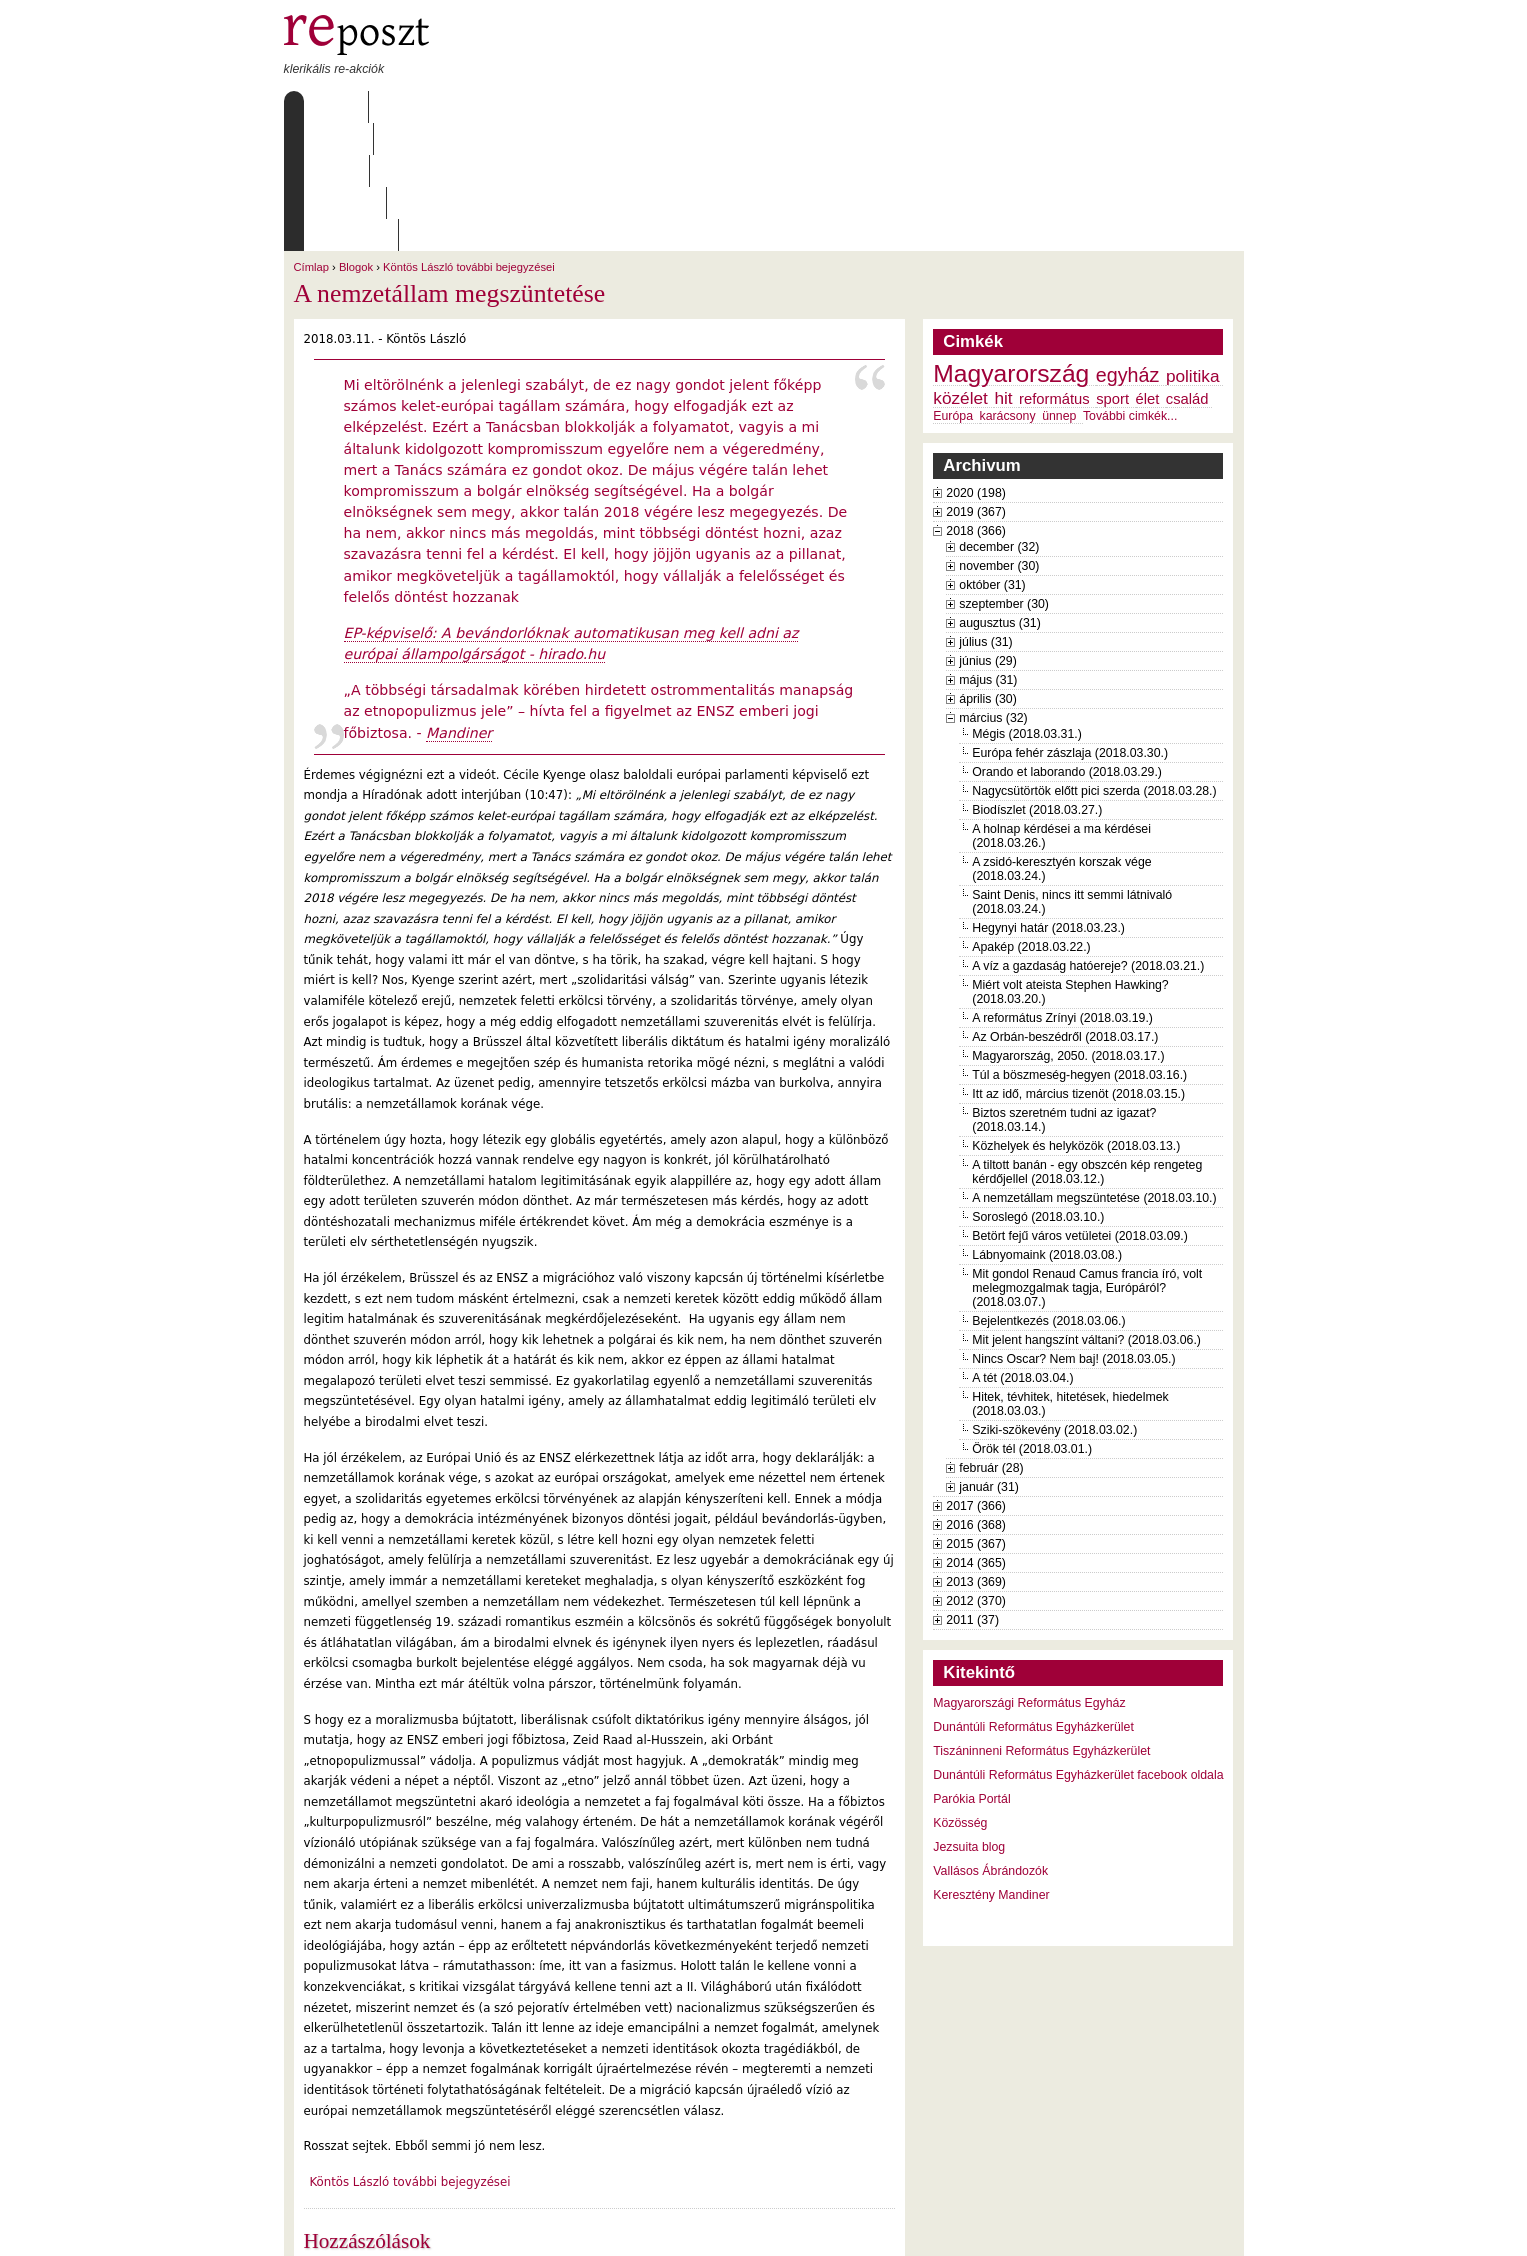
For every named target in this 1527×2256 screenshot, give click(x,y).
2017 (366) (976, 1378)
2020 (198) (976, 365)
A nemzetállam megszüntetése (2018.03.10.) (1094, 1070)
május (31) (988, 552)
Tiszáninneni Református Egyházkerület (1041, 1623)
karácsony (1008, 288)
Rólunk (409, 107)
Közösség (960, 1695)
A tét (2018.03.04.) (1022, 1250)
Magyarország (1011, 245)
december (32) (999, 419)
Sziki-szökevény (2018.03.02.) (1054, 1302)
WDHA (1206, 2228)
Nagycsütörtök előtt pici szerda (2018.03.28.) (1094, 663)
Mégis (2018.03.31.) (1027, 606)
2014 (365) (976, 1435)
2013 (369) (976, 1454)
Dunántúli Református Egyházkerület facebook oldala (1078, 1647)
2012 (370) (976, 1473)
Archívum (573, 107)
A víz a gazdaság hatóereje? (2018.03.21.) (1088, 838)
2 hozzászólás (392, 2146)
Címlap (331, 107)
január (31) (989, 1359)
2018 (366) (976, 403)
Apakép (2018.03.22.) (1031, 819)
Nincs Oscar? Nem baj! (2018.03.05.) (1073, 1231)
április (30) (987, 571)
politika (1193, 248)
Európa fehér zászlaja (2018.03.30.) (1070, 625)
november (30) (999, 438)
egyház (1128, 247)
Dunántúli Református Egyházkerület (1033, 1599)
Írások (488, 107)
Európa (953, 288)
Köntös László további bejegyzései (469, 139)
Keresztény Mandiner (991, 1767)
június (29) (988, 533)
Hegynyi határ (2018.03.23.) (1048, 800)
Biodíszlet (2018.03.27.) (1037, 682)
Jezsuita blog (969, 1719)
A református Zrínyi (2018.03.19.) (1062, 890)
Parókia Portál (971, 1671)
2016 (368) (976, 1397)
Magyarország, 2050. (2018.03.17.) (1068, 928)
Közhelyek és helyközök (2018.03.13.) (1076, 1018)
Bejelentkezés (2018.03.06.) (1048, 1193)
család (1187, 271)
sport (1112, 271)
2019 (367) (976, 384)
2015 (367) (976, 1416)
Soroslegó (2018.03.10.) (1038, 1089)
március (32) (993, 590)
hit (1003, 270)
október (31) (992, 457)
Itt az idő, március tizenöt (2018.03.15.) (1078, 966)
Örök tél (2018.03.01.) (1032, 1321)
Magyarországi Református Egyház (1029, 1575)
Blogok (356, 139)
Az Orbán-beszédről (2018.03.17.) (1065, 909)
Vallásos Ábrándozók (990, 1743)
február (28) (991, 1340)
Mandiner (459, 605)
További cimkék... (1130, 288)
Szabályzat (672, 107)
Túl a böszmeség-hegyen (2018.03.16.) (1079, 947)
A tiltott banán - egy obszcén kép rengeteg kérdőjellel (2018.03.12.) (1087, 1044)
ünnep (1059, 288)
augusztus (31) (999, 495)
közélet (960, 270)
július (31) (985, 514)
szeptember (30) (1004, 476)
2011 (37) (972, 1492)
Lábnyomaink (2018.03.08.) (1047, 1127)
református (1054, 271)
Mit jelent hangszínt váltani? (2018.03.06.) (1086, 1212)
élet (1148, 271)
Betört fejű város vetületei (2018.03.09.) (1080, 1108)
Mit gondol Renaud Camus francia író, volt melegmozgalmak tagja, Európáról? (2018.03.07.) (1087, 1160)
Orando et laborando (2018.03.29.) (1067, 644)
